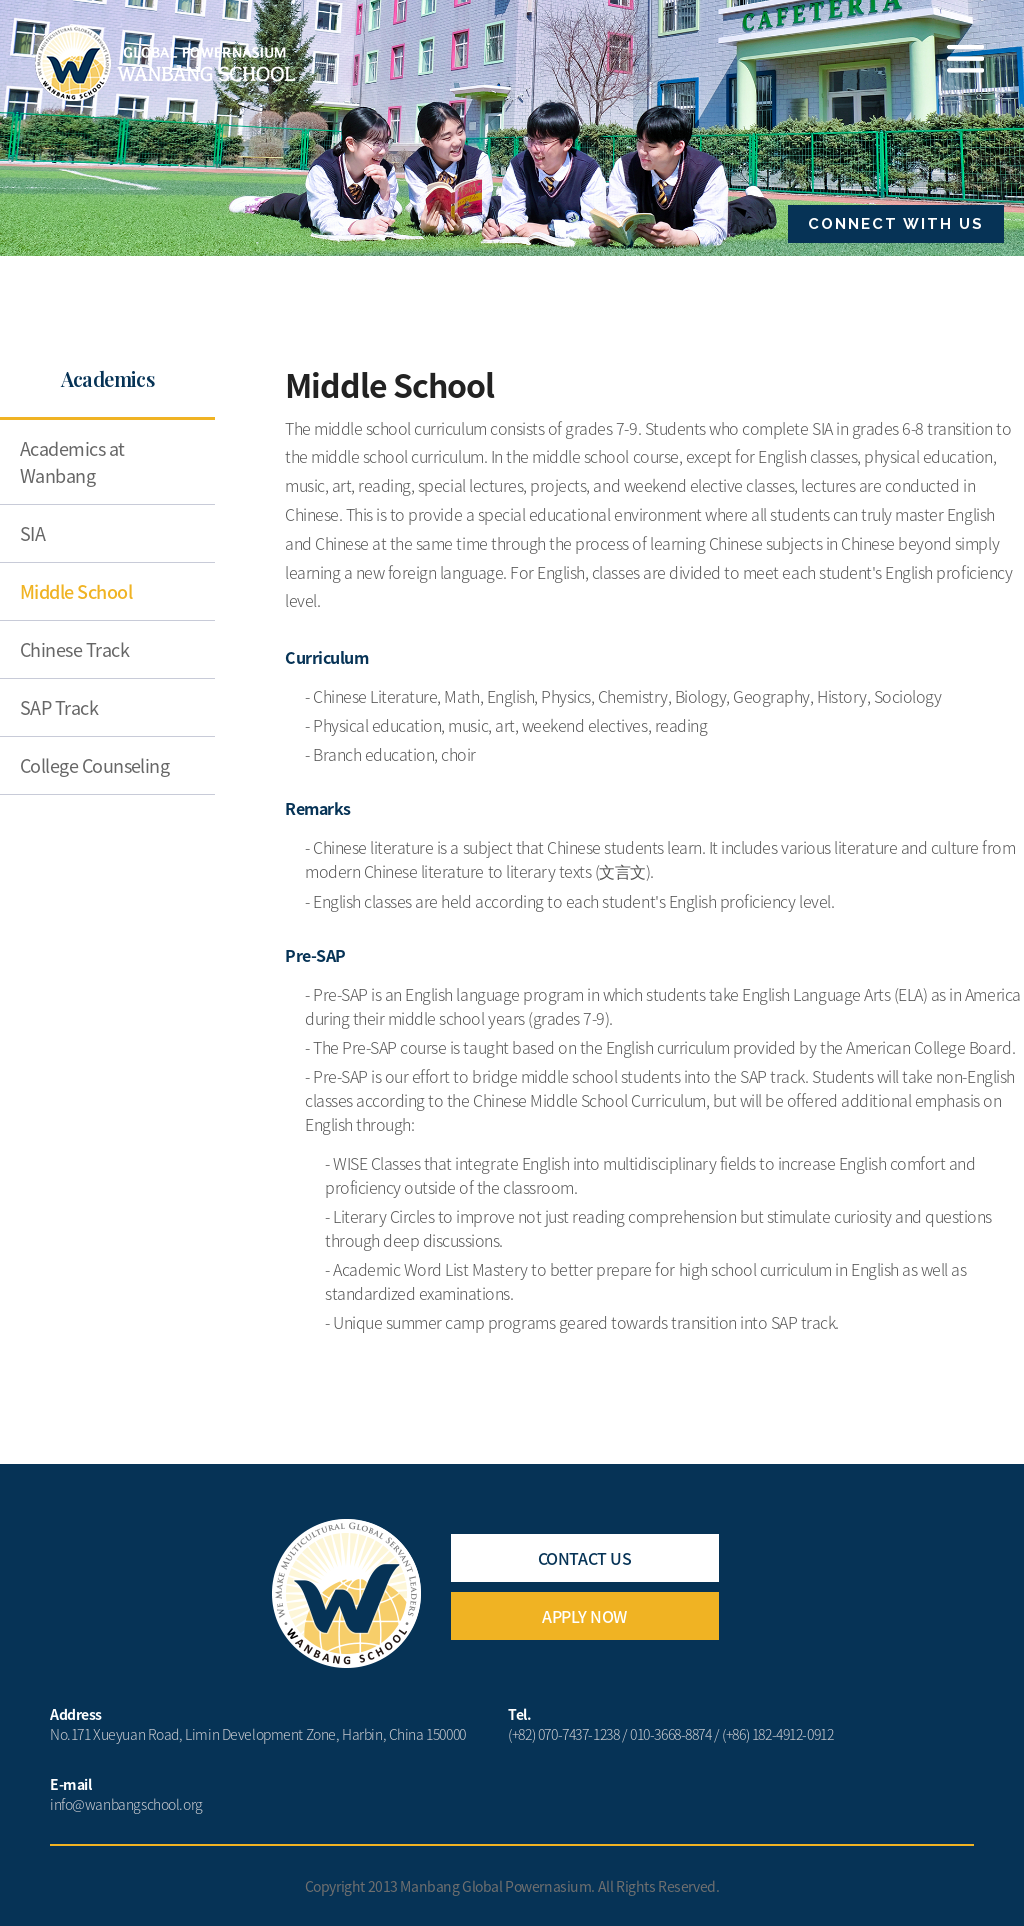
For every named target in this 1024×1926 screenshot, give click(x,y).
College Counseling (94, 765)
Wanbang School (165, 63)
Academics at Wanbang (72, 462)
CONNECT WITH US (896, 224)
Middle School (76, 591)
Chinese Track (74, 649)
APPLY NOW (584, 1616)
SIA (32, 533)
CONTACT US (584, 1558)
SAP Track (59, 707)
